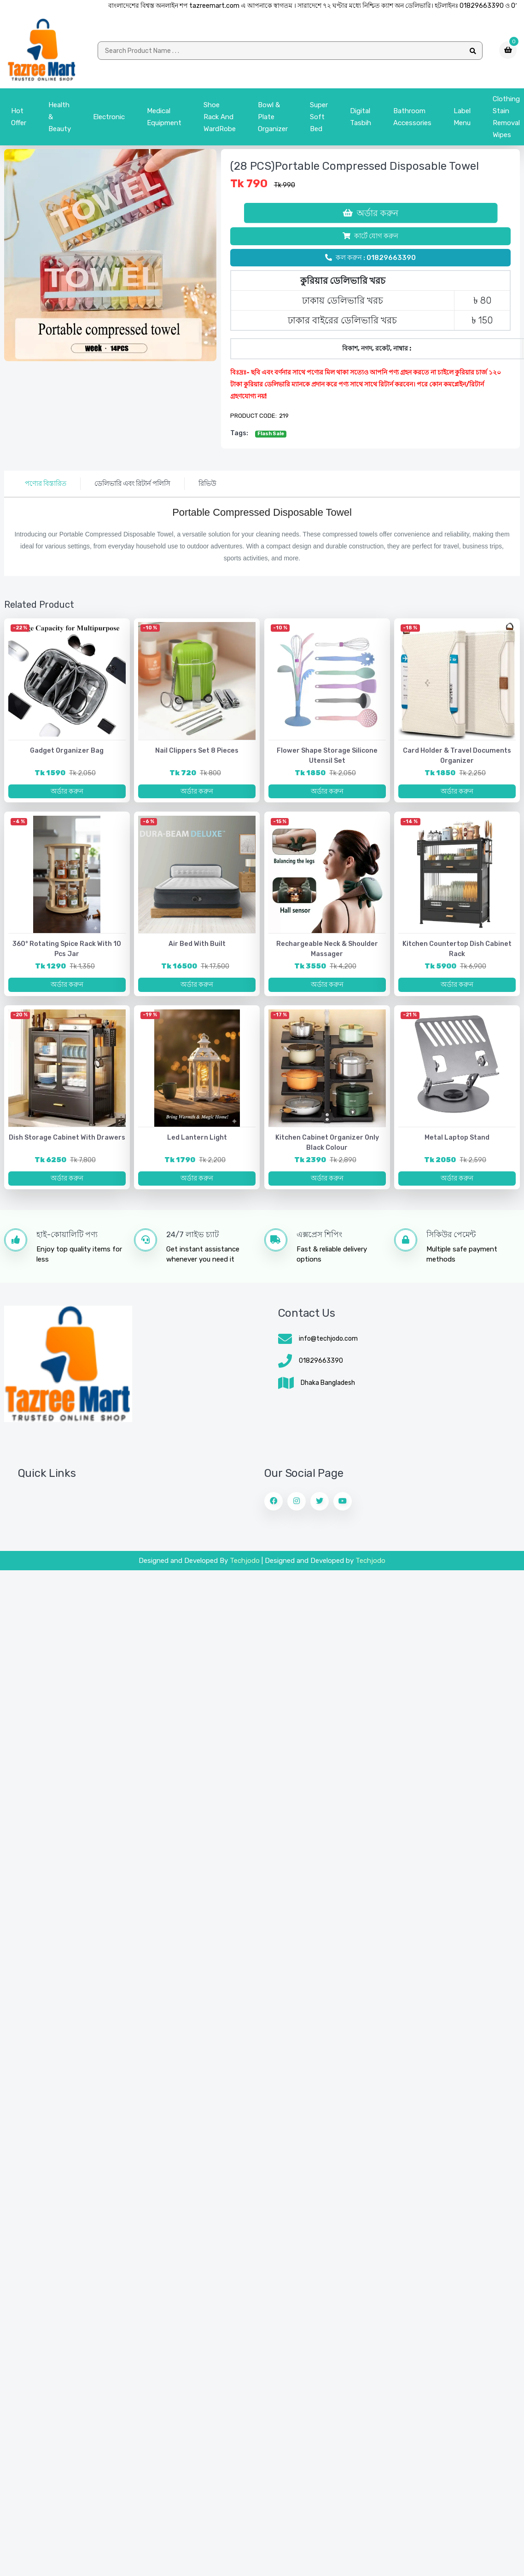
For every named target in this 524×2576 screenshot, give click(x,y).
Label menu (462, 120)
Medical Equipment (164, 120)
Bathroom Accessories (412, 120)
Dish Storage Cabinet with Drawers (67, 1146)
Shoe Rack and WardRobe (220, 120)
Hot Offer (18, 120)
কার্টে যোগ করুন (370, 239)
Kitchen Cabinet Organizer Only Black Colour (327, 1151)
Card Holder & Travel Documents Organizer (457, 759)
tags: (239, 436)
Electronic (109, 120)
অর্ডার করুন (370, 216)
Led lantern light (197, 1146)
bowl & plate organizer (273, 120)
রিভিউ (207, 487)
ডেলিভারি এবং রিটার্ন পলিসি (132, 487)
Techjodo (245, 1571)
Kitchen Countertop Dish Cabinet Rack (457, 955)
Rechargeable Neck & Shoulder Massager (327, 955)
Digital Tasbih (360, 120)
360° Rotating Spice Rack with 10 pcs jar (67, 955)
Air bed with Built (197, 950)
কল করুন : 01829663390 (370, 261)
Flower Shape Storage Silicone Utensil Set (327, 759)
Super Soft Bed (319, 120)
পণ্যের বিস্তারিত (45, 487)
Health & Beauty (59, 120)
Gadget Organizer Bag (67, 754)
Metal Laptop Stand (457, 1146)
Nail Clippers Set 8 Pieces (197, 754)
